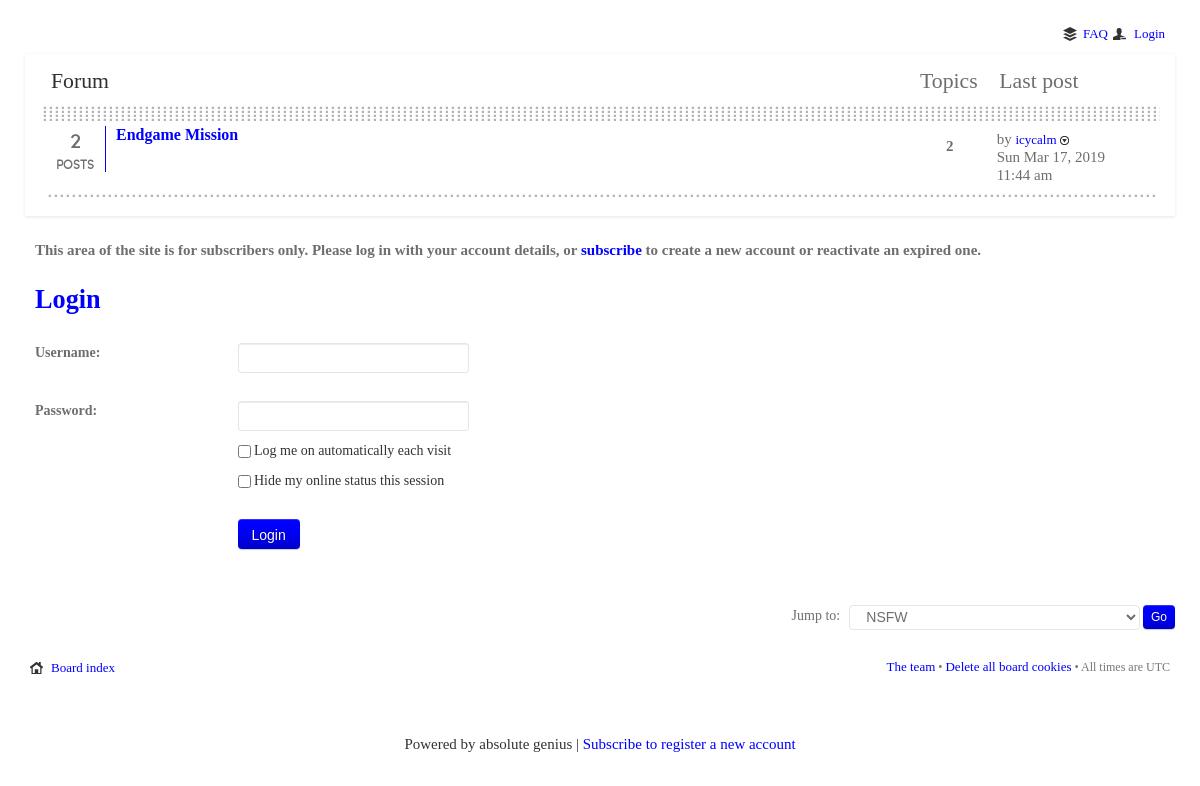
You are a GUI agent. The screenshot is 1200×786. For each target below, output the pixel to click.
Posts (75, 164)
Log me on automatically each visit (345, 450)
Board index (83, 667)
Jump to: (816, 615)
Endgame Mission (177, 134)
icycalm (1035, 139)
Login (1149, 33)
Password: (66, 410)
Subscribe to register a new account (689, 744)
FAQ (1095, 33)
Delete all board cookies (1008, 666)
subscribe (611, 250)
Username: (67, 352)
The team (911, 666)
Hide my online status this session (341, 480)
